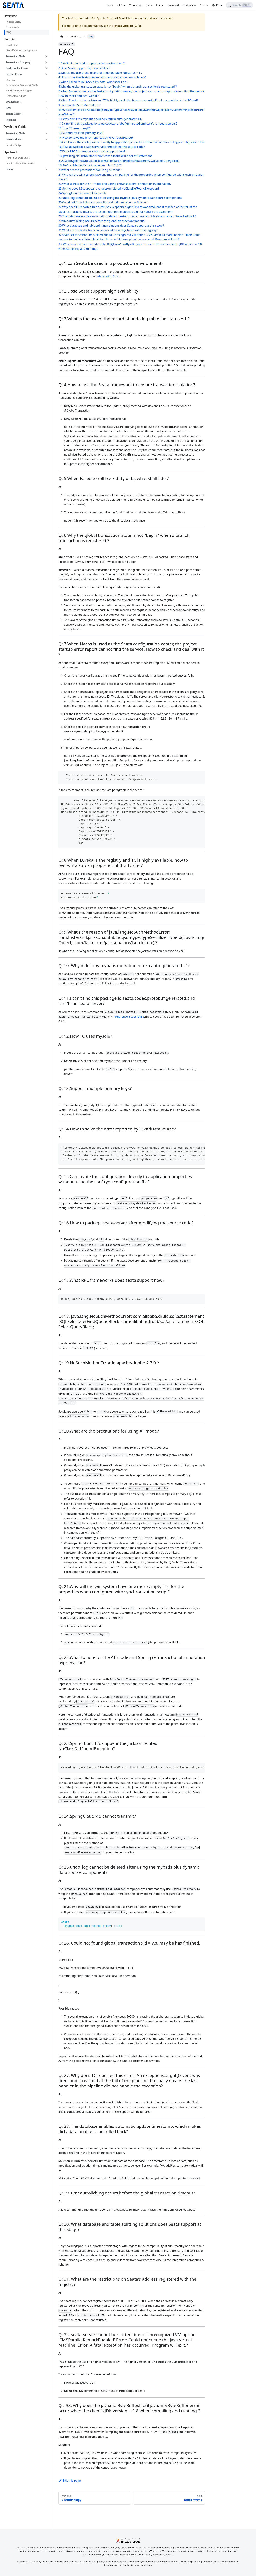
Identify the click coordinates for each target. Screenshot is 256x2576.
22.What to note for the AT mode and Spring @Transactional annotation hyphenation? (114, 184)
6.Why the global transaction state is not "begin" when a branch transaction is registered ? (117, 86)
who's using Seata (108, 276)
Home (110, 5)
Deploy (9, 169)
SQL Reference (13, 102)
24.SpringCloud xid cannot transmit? (82, 193)
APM (8, 108)
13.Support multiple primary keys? (81, 133)
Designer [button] (187, 5)
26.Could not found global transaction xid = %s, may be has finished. (103, 202)
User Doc (10, 39)
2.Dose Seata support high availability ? (84, 68)
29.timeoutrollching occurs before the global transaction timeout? (101, 221)
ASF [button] (202, 5)
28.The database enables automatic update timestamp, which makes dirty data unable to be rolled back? (127, 216)
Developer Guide (15, 126)
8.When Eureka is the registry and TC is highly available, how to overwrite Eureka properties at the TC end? (128, 100)
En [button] (215, 5)
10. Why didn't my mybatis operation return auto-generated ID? (100, 119)
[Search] (239, 5)
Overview (10, 16)
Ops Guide (11, 152)
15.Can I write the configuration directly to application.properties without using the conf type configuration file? (131, 142)
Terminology (12, 27)
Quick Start (12, 45)
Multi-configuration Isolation (20, 163)
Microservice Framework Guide (22, 85)
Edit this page (69, 2480)
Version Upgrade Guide (18, 158)
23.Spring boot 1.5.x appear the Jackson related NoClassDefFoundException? (108, 188)
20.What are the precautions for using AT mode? (90, 170)
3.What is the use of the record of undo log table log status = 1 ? (100, 73)
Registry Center (14, 74)
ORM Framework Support (19, 90)
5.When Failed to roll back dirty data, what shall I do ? (93, 82)
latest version (123, 26)
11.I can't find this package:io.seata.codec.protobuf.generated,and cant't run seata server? (117, 123)
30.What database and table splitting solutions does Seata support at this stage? (111, 225)
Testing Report (13, 113)
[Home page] (61, 36)
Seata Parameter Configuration (21, 50)
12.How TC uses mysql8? (74, 128)
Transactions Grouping (18, 62)
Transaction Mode (15, 56)
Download (172, 5)
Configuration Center (17, 68)
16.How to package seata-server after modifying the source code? (101, 147)
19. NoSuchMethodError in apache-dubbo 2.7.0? (90, 165)
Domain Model (13, 139)
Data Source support (16, 96)
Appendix (11, 119)
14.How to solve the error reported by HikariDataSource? (95, 138)
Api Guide (11, 80)
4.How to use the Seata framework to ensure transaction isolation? (102, 77)
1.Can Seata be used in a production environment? (91, 63)
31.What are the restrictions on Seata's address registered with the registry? (108, 230)
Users (159, 5)
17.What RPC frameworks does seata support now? (91, 151)
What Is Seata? (13, 22)
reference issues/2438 (129, 1017)
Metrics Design (13, 145)
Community (136, 5)
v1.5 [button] (119, 5)
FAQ (8, 32)
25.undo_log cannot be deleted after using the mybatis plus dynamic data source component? (120, 198)
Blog (149, 5)
